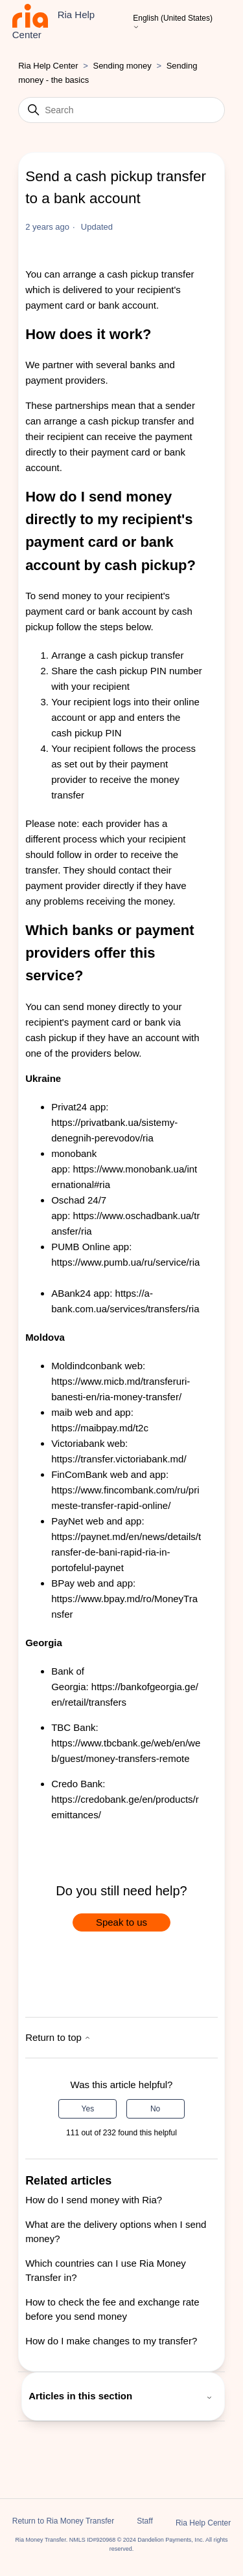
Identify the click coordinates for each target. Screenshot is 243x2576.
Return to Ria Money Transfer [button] (63, 2521)
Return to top (58, 2037)
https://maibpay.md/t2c (99, 1427)
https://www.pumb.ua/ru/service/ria (125, 1262)
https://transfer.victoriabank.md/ (118, 1458)
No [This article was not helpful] (155, 2108)
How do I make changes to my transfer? (111, 2340)
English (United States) (173, 22)
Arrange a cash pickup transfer (117, 655)
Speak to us (121, 1922)
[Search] (121, 110)
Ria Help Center (48, 66)
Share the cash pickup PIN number (126, 670)
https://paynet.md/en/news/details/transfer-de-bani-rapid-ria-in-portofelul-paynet (126, 1552)
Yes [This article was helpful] (88, 2108)
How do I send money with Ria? (93, 2199)
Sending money (122, 66)
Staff (144, 2521)
